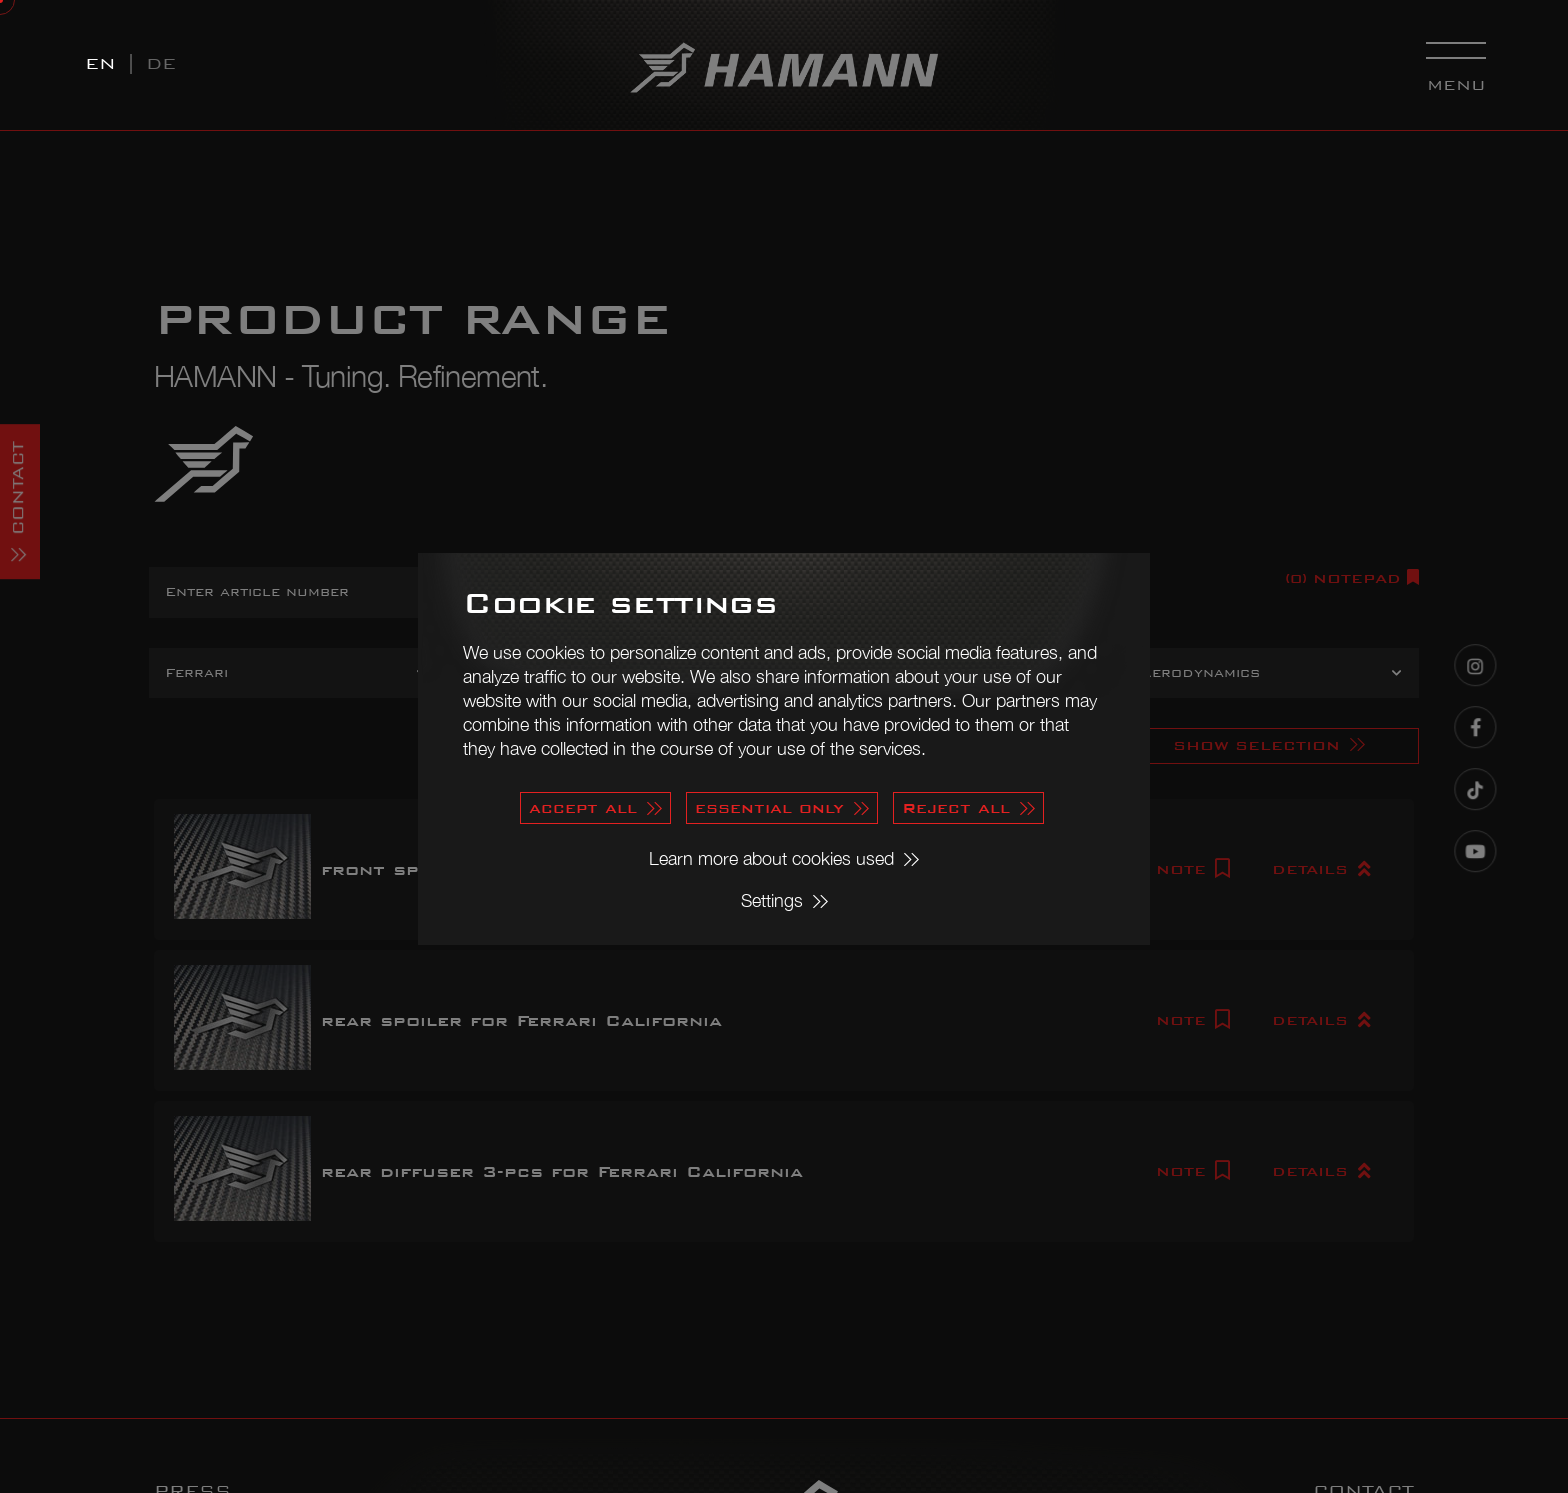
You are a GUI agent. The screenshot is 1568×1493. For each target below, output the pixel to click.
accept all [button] (583, 807)
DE (161, 63)
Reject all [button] (956, 807)
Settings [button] (772, 900)
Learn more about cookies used (771, 858)
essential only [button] (769, 807)
